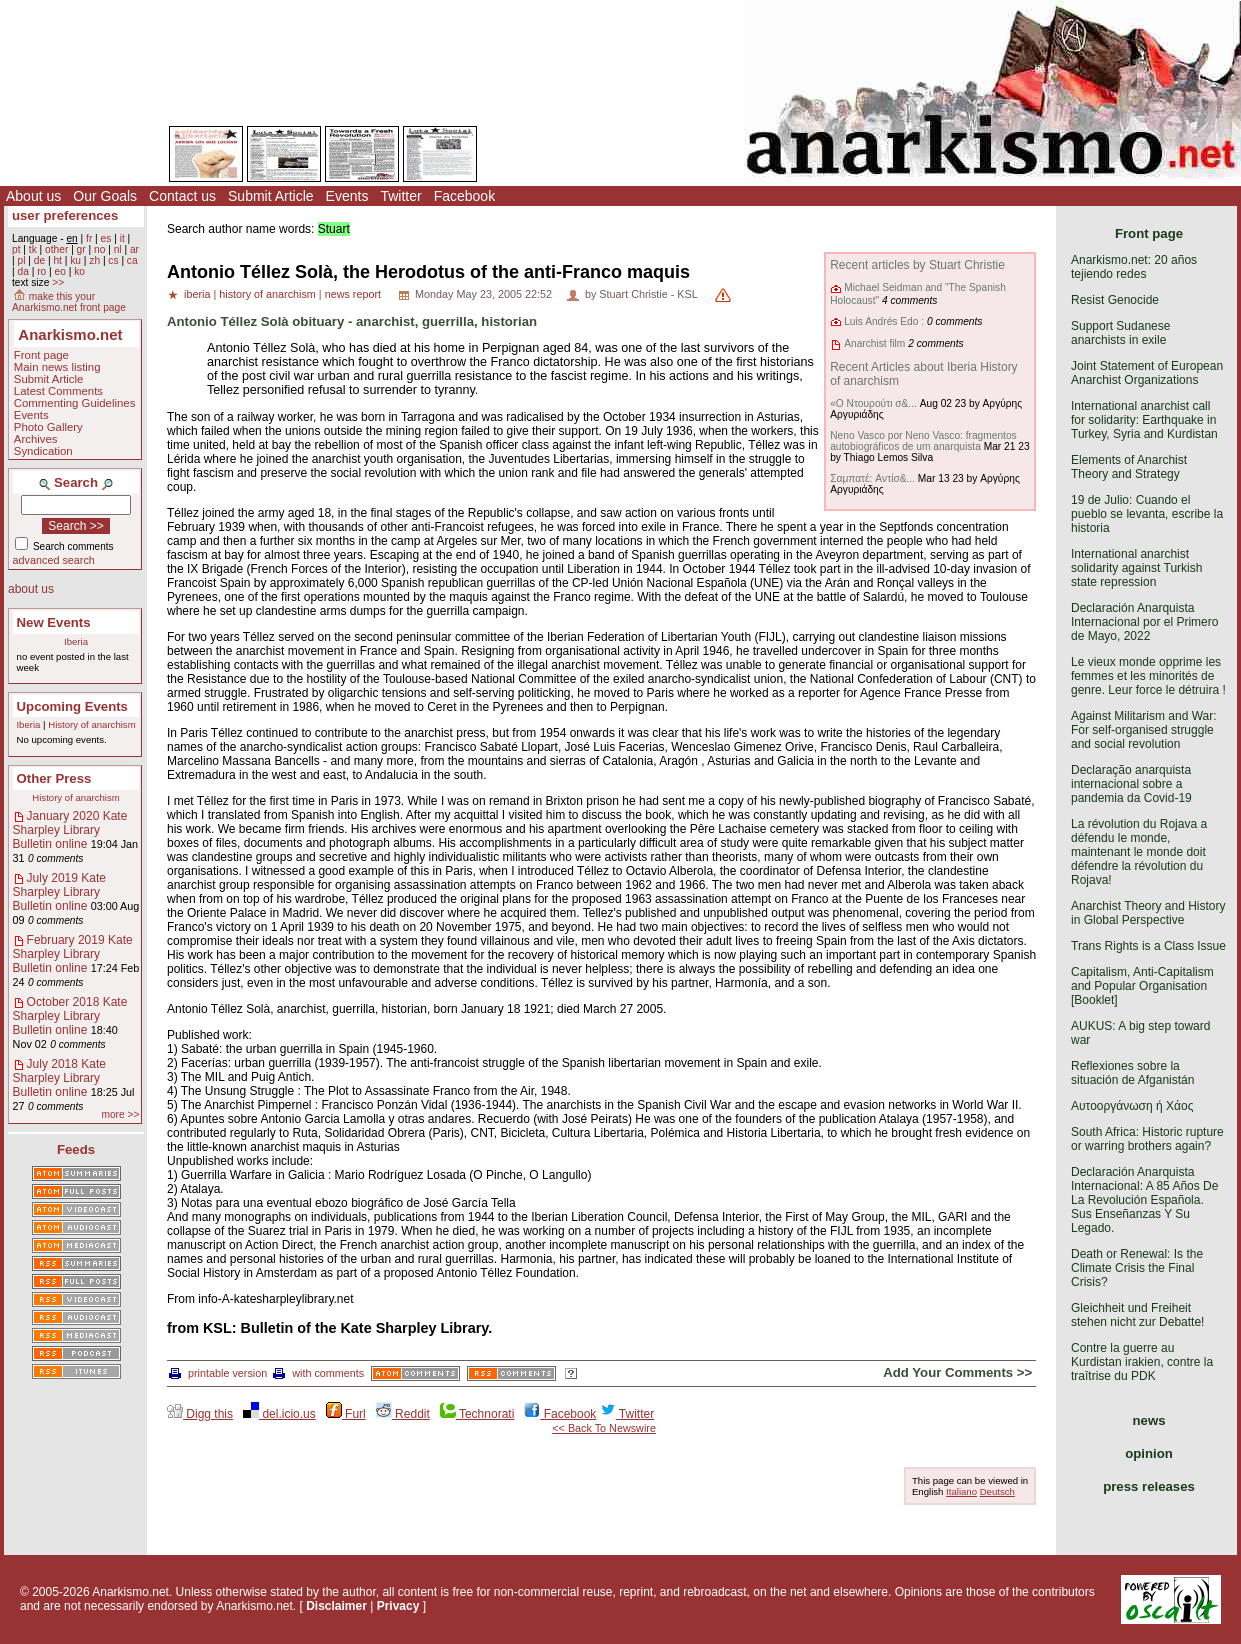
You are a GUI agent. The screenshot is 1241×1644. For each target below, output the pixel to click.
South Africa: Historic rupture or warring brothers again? (1147, 1139)
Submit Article (271, 196)
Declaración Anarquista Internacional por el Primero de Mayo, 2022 (1144, 622)
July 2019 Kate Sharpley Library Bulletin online (59, 892)
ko (79, 271)
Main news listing (57, 367)
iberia (197, 294)
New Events (54, 622)
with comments (318, 1373)
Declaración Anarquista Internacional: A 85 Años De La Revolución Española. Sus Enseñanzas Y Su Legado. (1144, 1200)
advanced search (54, 560)
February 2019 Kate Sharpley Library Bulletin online (73, 954)
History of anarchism (91, 724)
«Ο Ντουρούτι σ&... (873, 403)
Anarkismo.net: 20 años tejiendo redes (1134, 267)
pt (16, 249)
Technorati (477, 1414)
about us (31, 589)
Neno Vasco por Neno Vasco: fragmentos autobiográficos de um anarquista (923, 441)
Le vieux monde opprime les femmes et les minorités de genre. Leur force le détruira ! (1148, 676)
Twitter (400, 196)
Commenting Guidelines (75, 403)
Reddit (403, 1414)
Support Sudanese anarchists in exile (1120, 333)
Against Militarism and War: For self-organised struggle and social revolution (1144, 730)
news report (353, 294)
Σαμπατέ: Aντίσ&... (872, 478)
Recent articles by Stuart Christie (917, 265)
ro (41, 271)
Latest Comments (58, 391)
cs (113, 260)
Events (347, 196)
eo (60, 271)
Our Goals (105, 196)
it (122, 238)
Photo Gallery (48, 427)
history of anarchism (267, 294)
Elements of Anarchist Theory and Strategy (1129, 467)
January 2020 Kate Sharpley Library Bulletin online (70, 830)
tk (33, 249)
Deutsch (997, 1491)
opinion (1149, 1453)
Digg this (200, 1414)
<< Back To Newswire (604, 1428)
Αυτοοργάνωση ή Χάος (1132, 1106)
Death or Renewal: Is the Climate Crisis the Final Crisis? (1137, 1268)
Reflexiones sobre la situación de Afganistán (1132, 1073)
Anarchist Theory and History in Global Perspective (1148, 913)
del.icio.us (279, 1414)
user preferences (65, 215)
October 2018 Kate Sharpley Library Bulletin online (70, 1016)
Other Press (54, 778)
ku (75, 260)
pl (21, 260)
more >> (120, 1114)
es (106, 238)
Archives (36, 439)
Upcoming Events (72, 706)
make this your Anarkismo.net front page (69, 302)
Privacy (398, 1606)
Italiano (961, 1491)
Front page (41, 355)
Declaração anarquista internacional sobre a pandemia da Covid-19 (1131, 784)
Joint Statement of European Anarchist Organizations (1147, 373)
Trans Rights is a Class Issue (1148, 946)
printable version (218, 1373)
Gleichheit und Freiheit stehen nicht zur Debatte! (1137, 1315)
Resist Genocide (1115, 300)
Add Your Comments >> (957, 1372)
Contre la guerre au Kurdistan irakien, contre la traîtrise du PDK (1142, 1362)
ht (57, 260)
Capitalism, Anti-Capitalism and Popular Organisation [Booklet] (1142, 986)
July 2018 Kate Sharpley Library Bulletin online (59, 1078)
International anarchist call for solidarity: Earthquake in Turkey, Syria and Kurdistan (1144, 420)
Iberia (76, 641)
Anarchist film (874, 343)
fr (89, 238)
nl (118, 249)
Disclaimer (336, 1606)
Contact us (182, 196)
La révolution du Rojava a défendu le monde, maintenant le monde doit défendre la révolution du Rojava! (1139, 852)
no (99, 249)
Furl (346, 1414)
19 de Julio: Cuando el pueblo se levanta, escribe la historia (1147, 514)
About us (33, 196)
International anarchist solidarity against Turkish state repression (1136, 568)
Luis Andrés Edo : (884, 321)
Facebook (464, 196)
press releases (1149, 1486)
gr (81, 249)
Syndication (43, 451)
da (22, 271)
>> (58, 282)
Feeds (76, 1149)
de (39, 260)
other (56, 249)
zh (94, 260)
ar (134, 249)
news (1149, 1420)
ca (132, 260)
